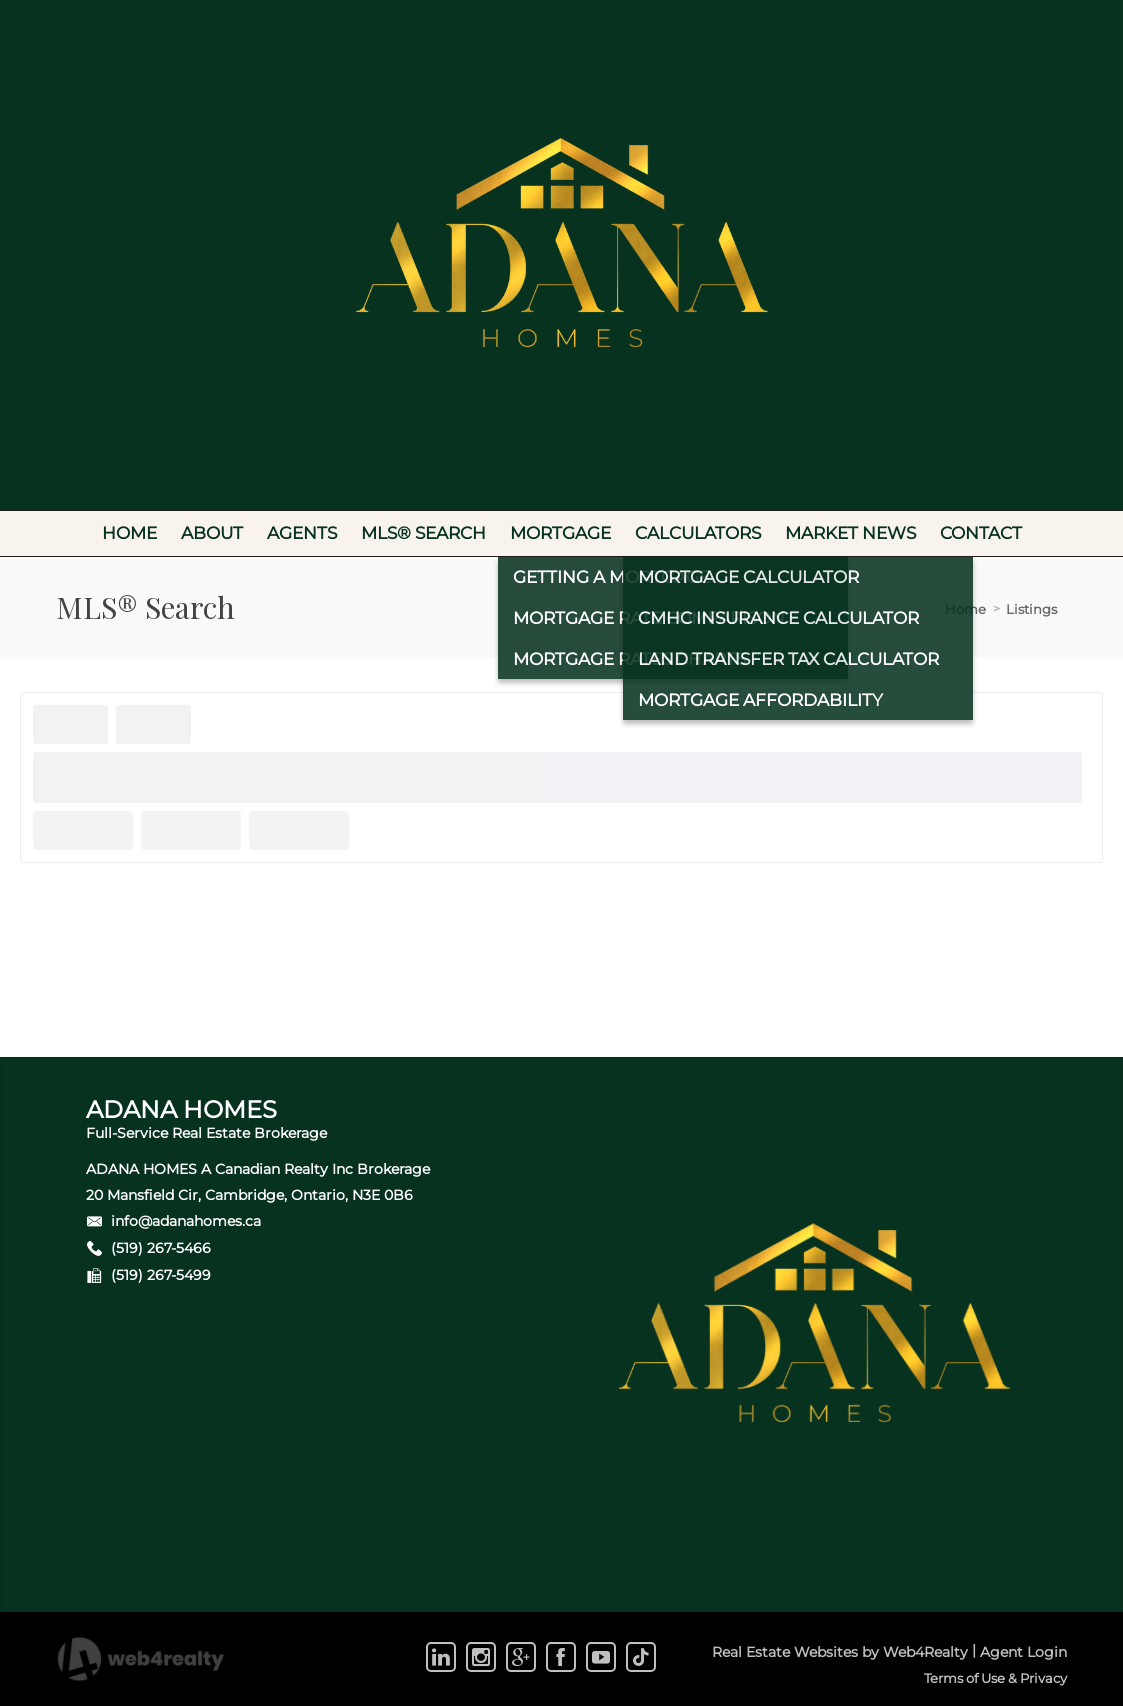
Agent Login (1023, 1652)
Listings (1031, 609)
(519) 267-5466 (161, 1248)
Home (965, 609)
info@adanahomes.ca (186, 1221)
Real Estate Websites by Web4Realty (840, 1652)
